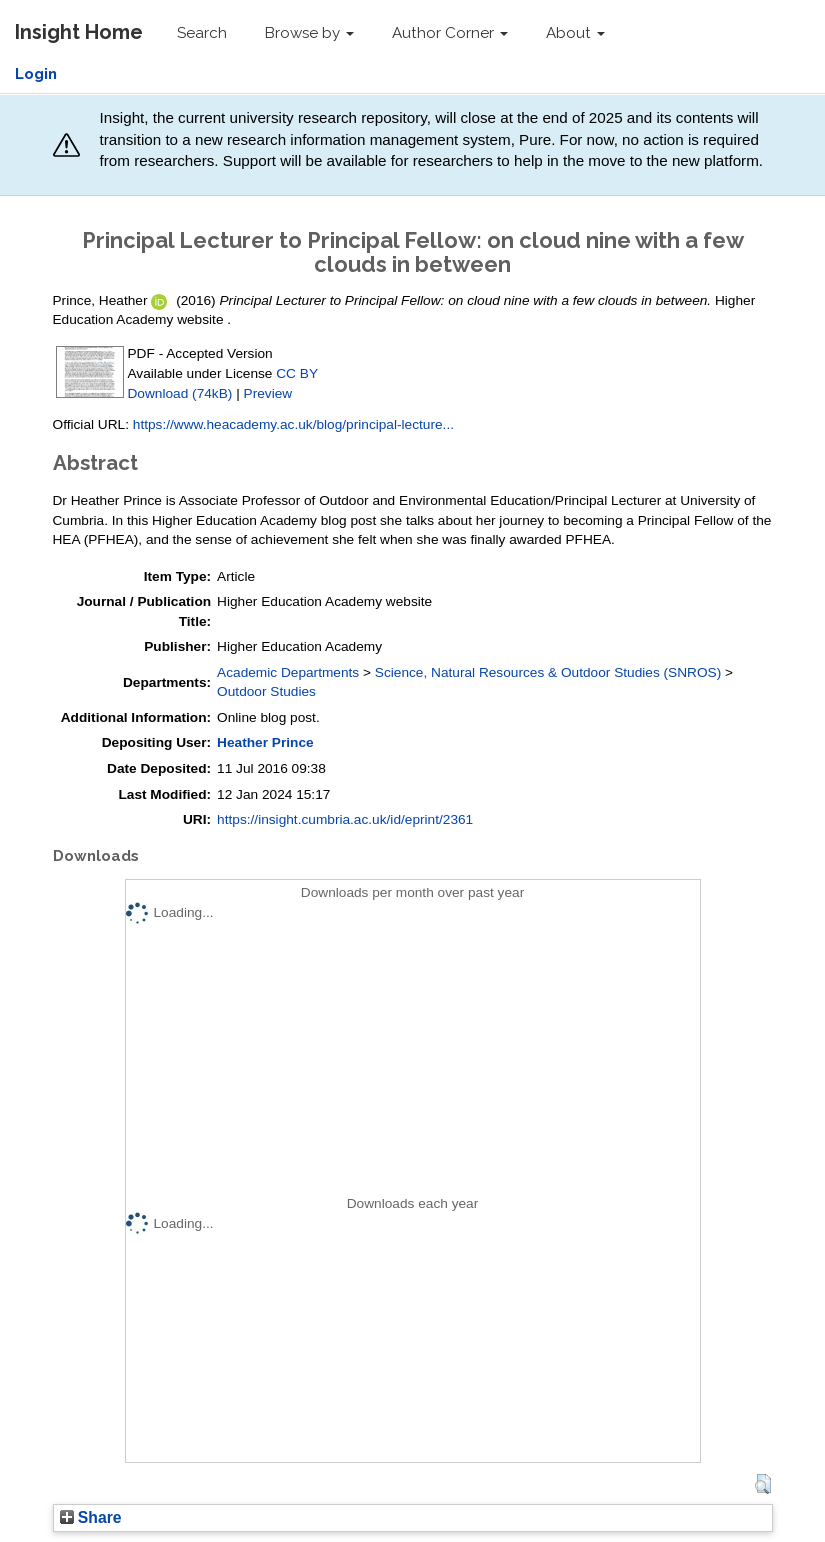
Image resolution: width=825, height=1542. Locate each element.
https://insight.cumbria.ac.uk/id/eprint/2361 (345, 819)
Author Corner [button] (450, 33)
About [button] (575, 33)
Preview (268, 393)
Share (91, 1517)
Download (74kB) (180, 393)
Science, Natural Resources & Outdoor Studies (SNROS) (548, 672)
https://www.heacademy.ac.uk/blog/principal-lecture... (293, 424)
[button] (762, 1484)
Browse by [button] (309, 33)
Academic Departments (288, 672)
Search (202, 33)
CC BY (297, 373)
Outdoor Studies (266, 691)
